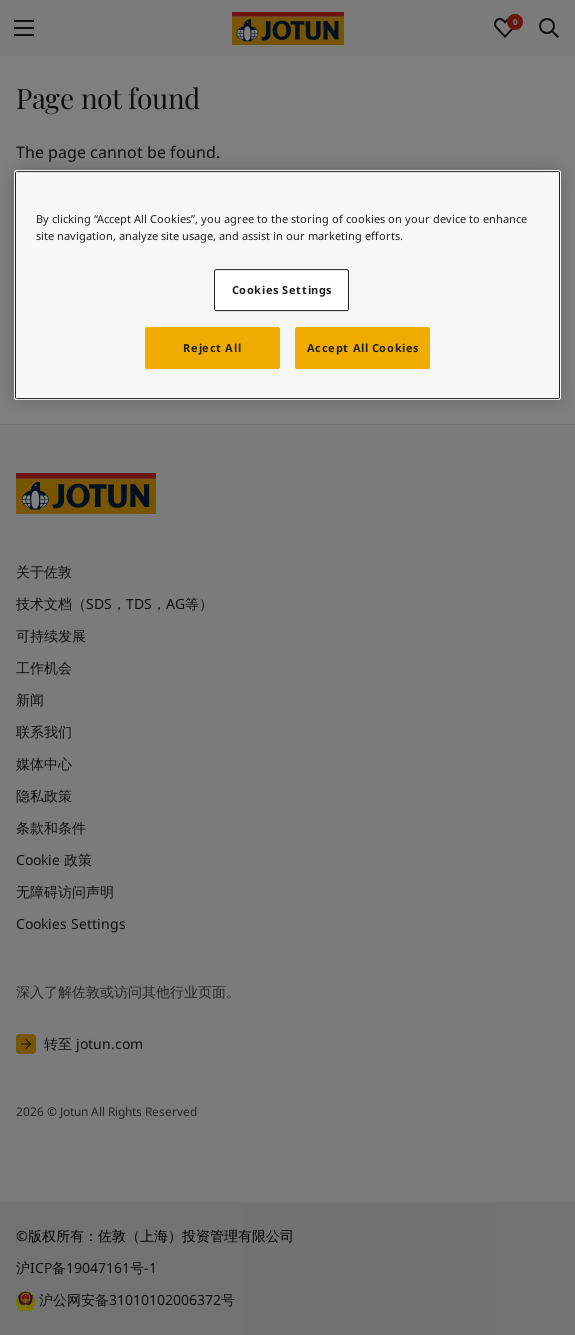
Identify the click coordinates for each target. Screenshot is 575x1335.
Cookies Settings (282, 289)
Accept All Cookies (363, 347)
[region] (287, 285)
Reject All (212, 347)
